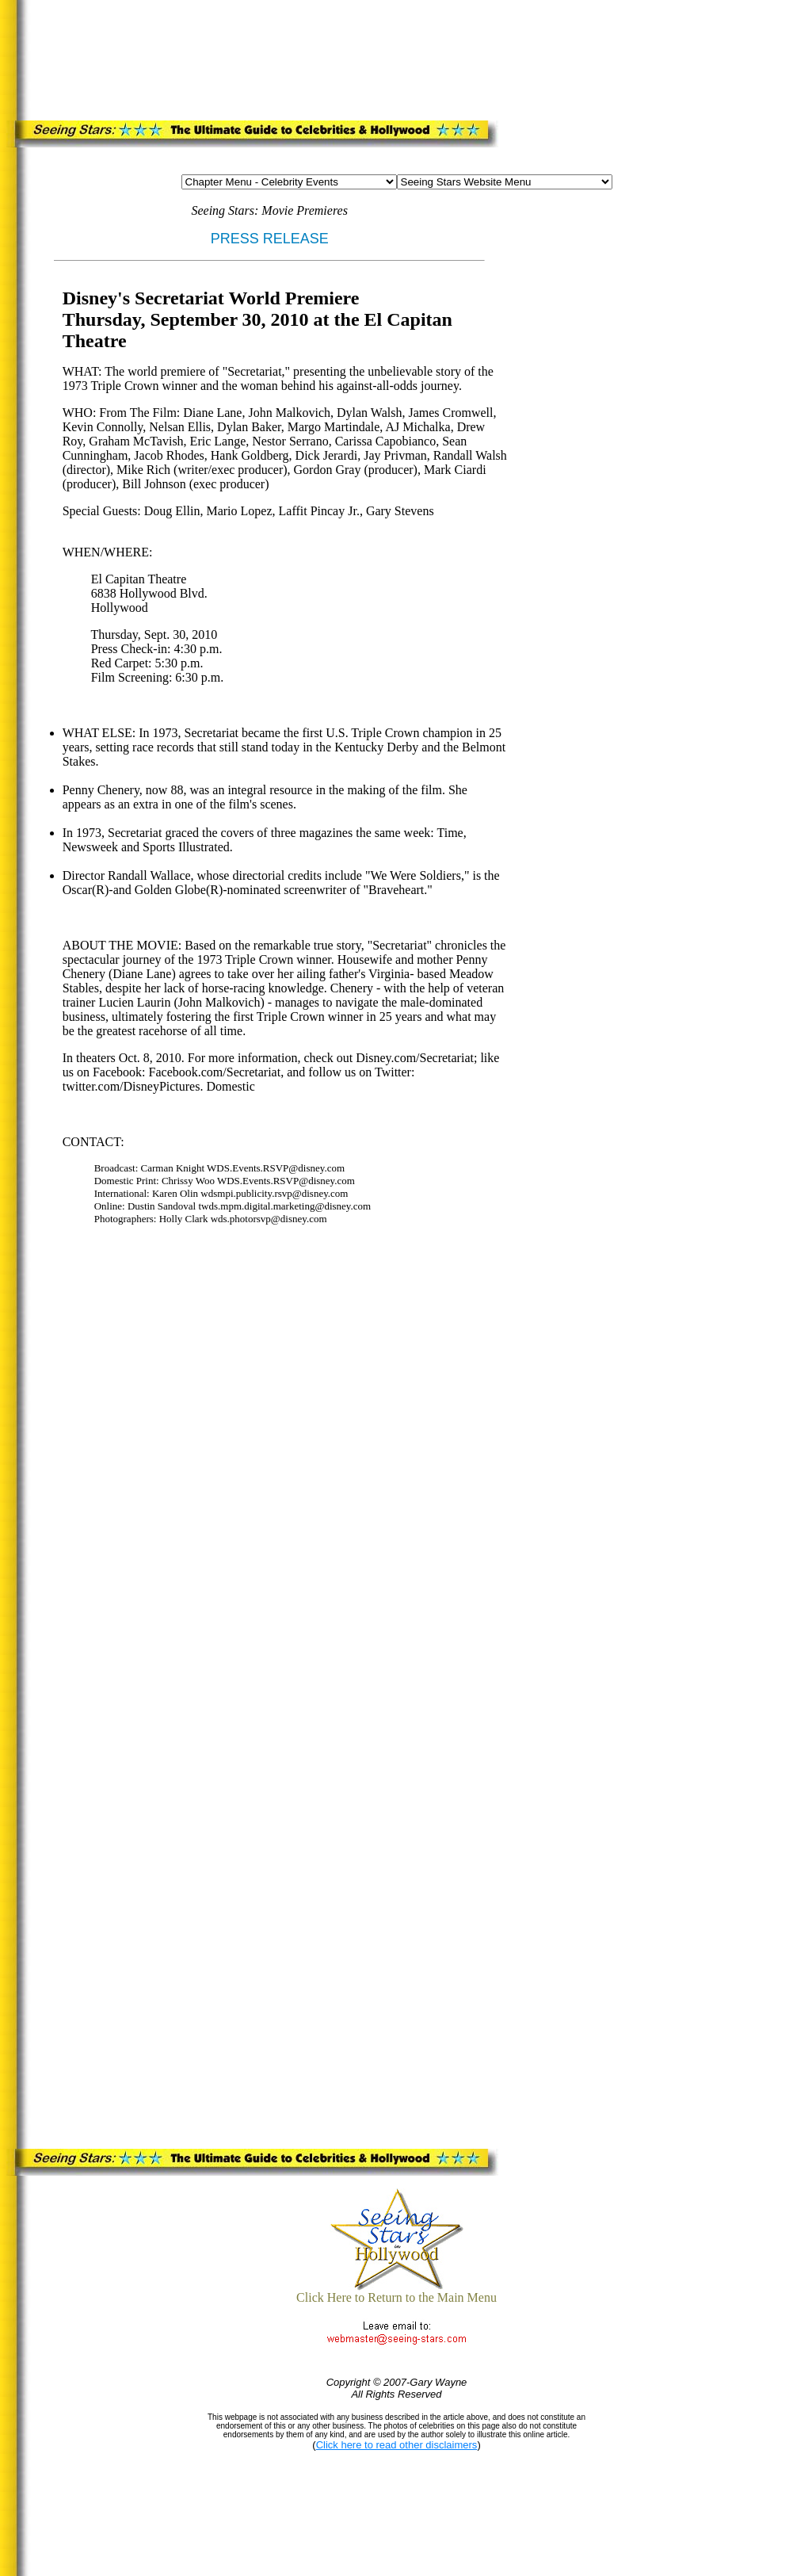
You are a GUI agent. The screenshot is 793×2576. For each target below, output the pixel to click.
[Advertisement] (326, 57)
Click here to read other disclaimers (397, 2445)
